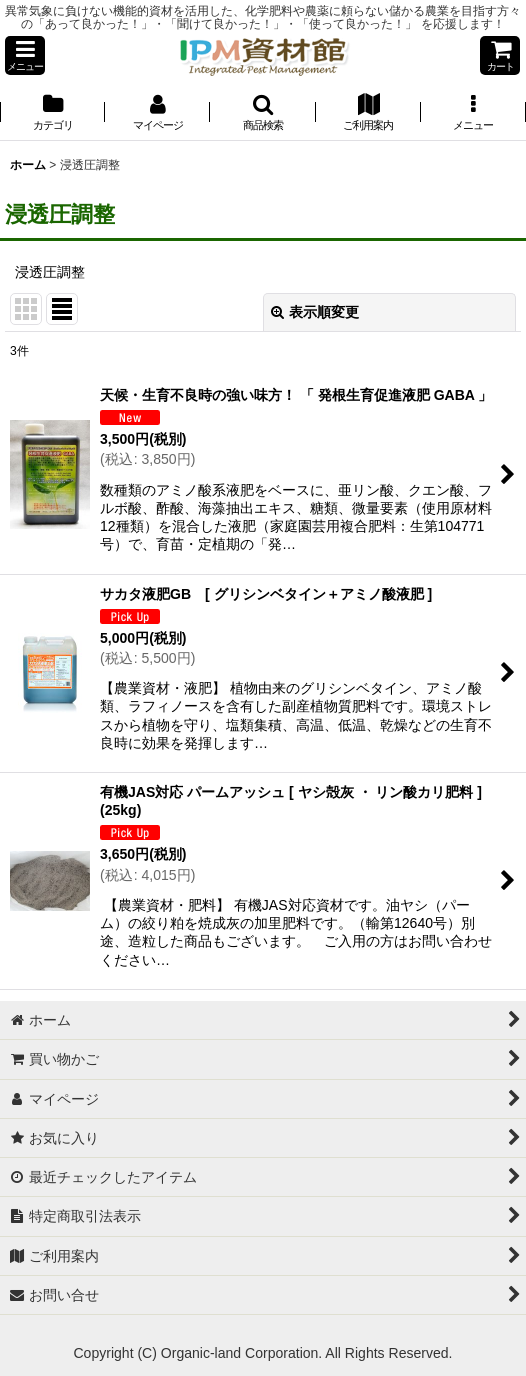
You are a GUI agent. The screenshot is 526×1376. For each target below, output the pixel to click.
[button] (25, 55)
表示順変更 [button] (315, 312)
